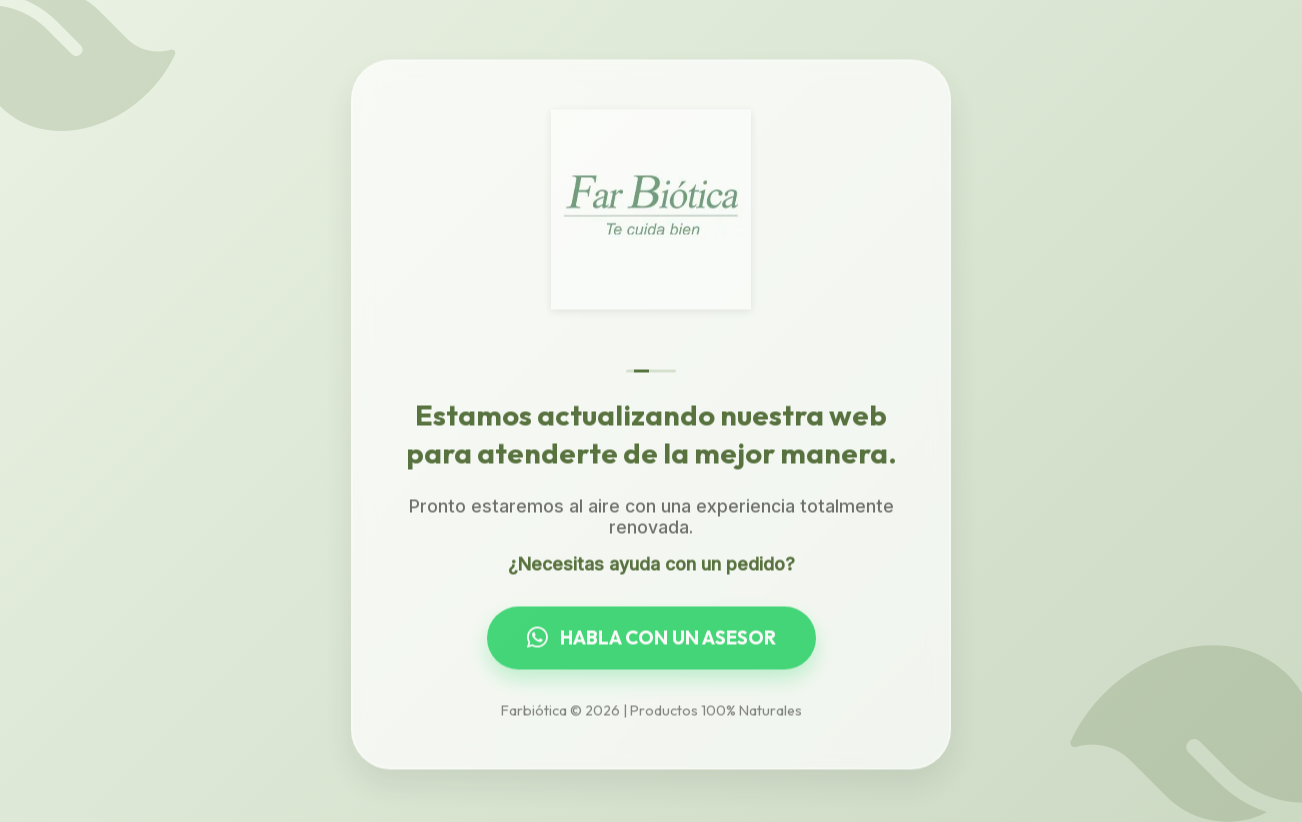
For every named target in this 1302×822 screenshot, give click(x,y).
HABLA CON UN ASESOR (651, 639)
